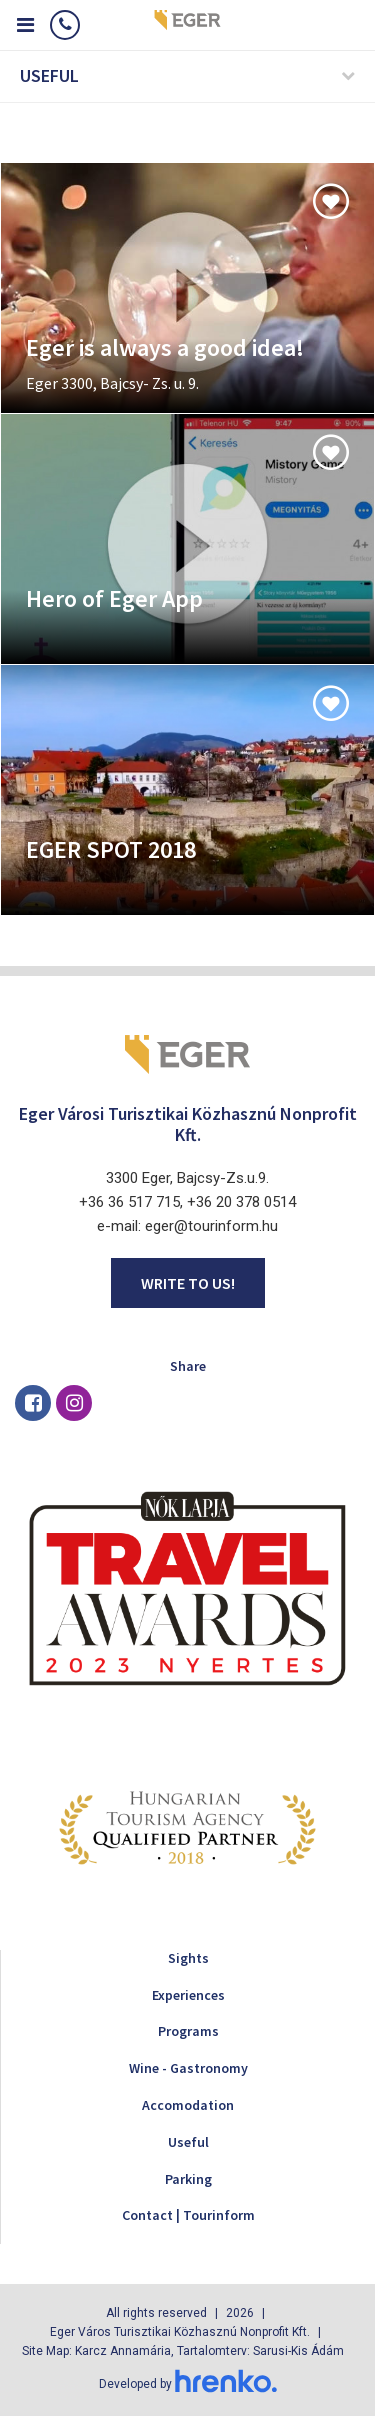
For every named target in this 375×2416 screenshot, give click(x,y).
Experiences (188, 1995)
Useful (188, 2142)
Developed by (188, 2384)
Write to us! (188, 1283)
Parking (188, 2179)
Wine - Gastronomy (188, 2068)
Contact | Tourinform (188, 2215)
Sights (188, 1958)
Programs (188, 2031)
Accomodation (188, 2105)
